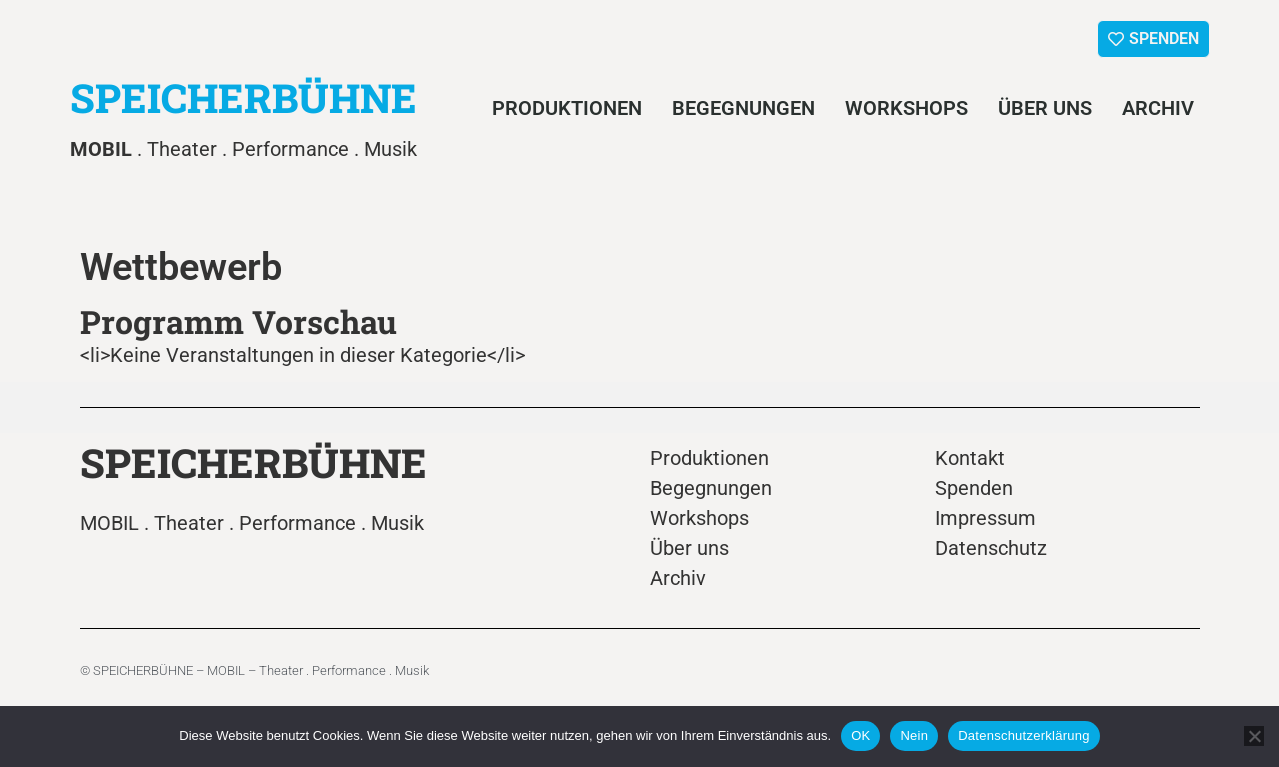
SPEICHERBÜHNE (243, 97)
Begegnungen (743, 108)
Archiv (1158, 108)
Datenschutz (991, 548)
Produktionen (567, 108)
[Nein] (1254, 736)
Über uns (1045, 108)
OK (860, 735)
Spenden (974, 488)
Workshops (906, 108)
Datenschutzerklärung (1023, 735)
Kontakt (970, 458)
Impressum (985, 518)
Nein (914, 735)
